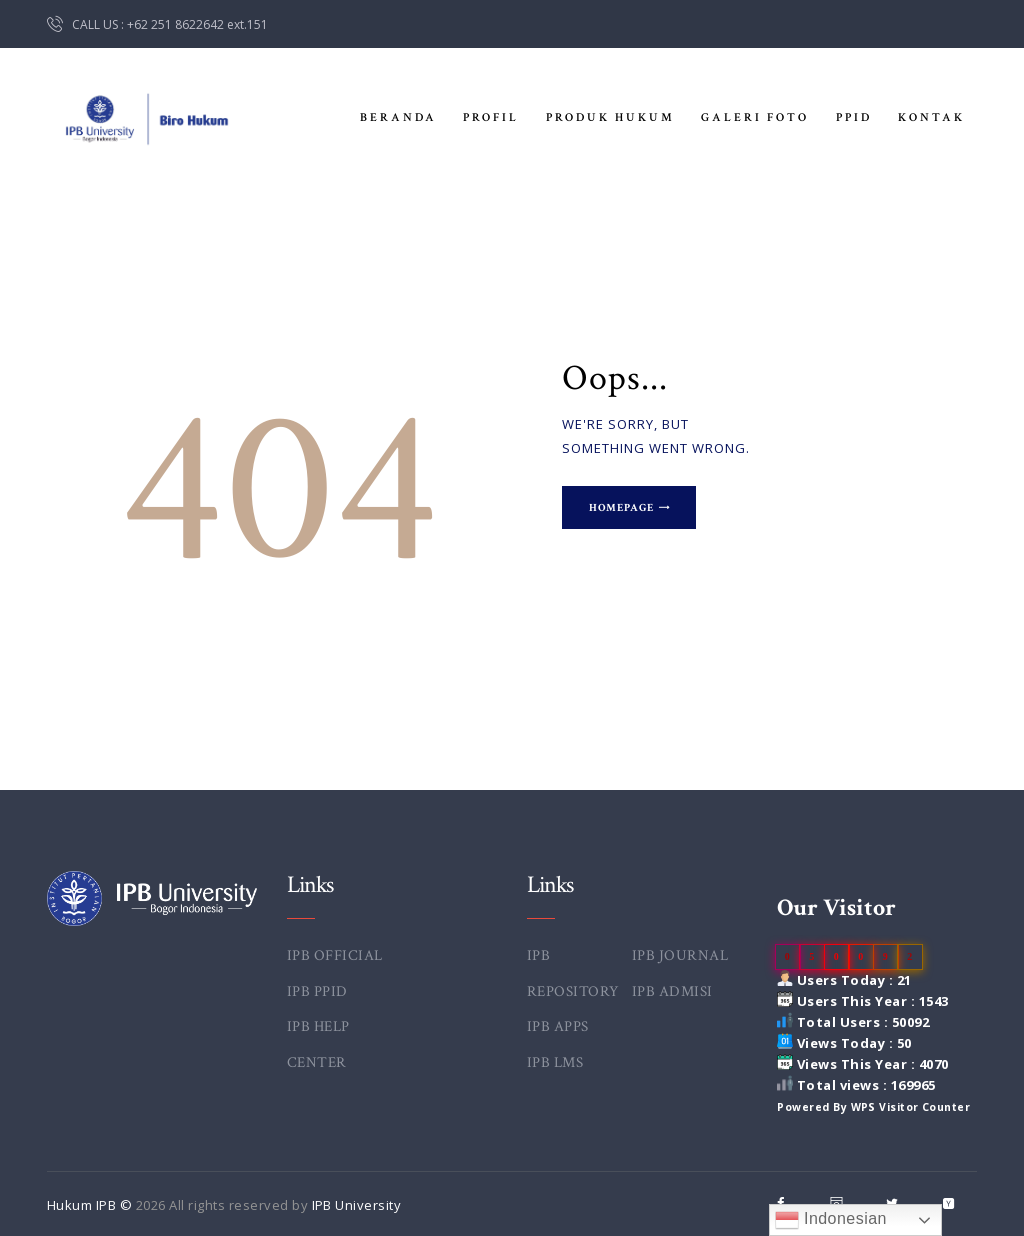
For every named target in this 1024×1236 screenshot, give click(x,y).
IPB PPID (317, 991)
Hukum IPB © (91, 1205)
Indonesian (831, 1220)
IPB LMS (555, 1062)
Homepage (623, 508)
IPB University (357, 1205)
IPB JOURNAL (680, 955)
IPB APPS (558, 1026)
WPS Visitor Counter (911, 1107)
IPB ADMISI (672, 991)
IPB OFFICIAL (335, 955)
